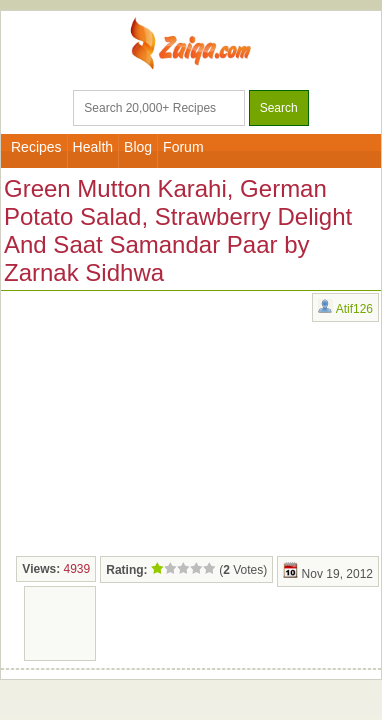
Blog (138, 147)
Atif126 (354, 309)
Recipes (36, 147)
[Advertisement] (151, 421)
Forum (183, 147)
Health (93, 147)
